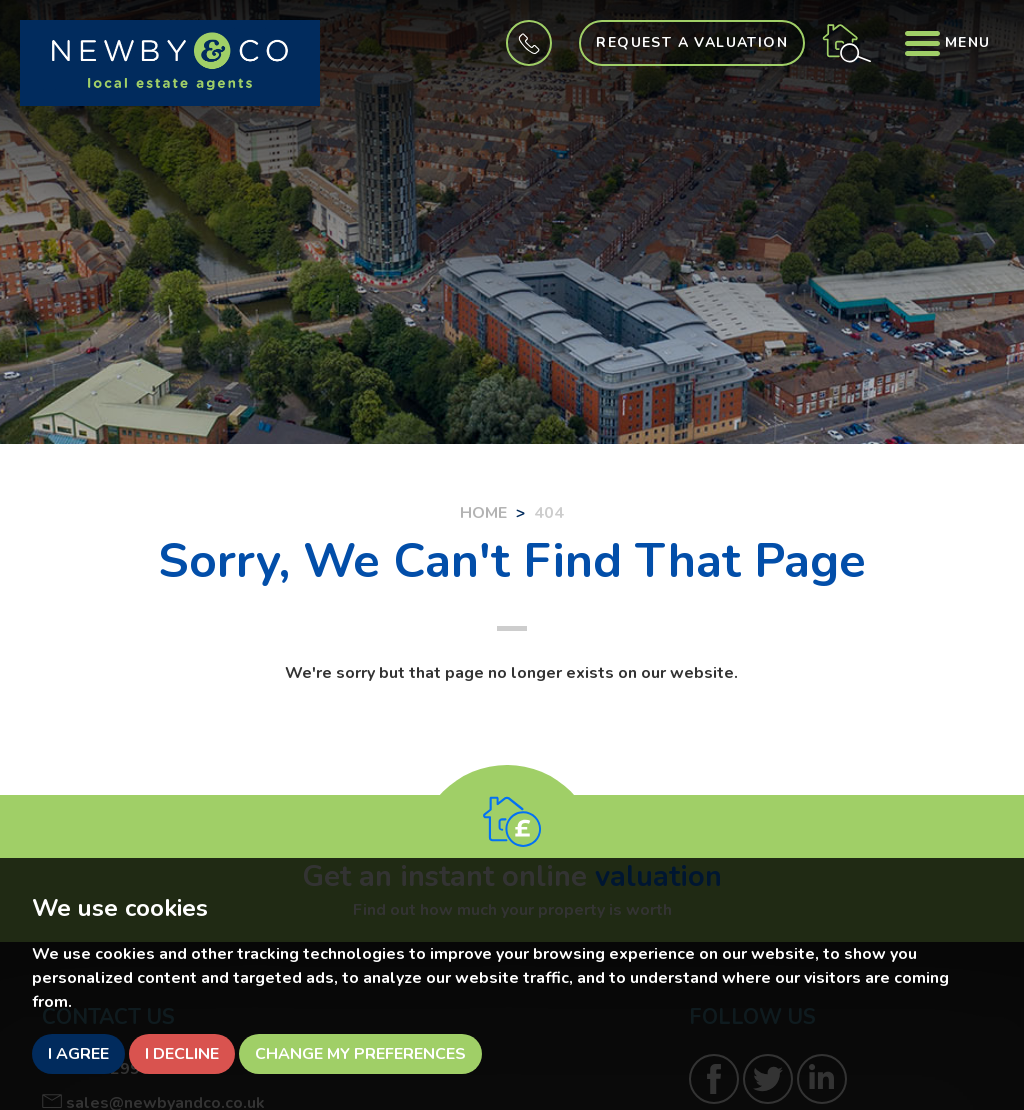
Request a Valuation (686, 42)
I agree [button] (78, 1054)
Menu (946, 42)
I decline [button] (182, 1054)
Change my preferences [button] (360, 1054)
